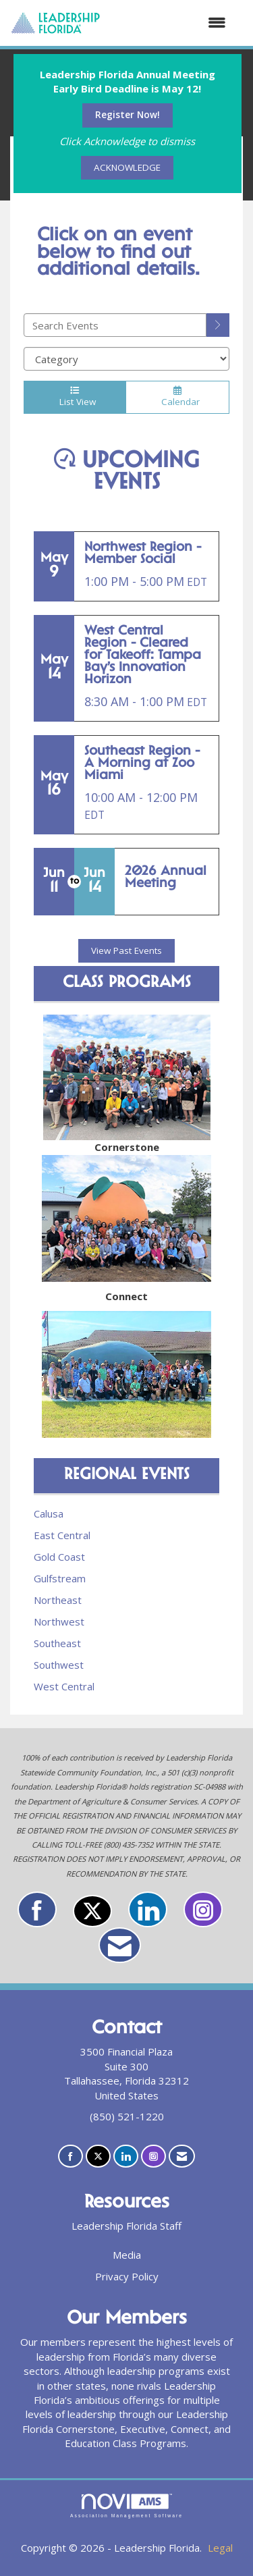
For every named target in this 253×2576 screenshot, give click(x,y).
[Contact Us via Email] (120, 1945)
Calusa (48, 1513)
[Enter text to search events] (115, 325)
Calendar (177, 397)
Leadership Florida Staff (126, 2225)
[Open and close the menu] (170, 22)
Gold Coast (59, 1556)
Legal (220, 2547)
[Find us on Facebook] (37, 1909)
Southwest (59, 1664)
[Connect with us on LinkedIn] (147, 1909)
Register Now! (127, 115)
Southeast (57, 1643)
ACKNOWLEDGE (127, 167)
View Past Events (126, 950)
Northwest (59, 1621)
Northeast (58, 1600)
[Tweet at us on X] (92, 1911)
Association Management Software (126, 2506)
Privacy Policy (127, 2276)
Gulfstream (60, 1578)
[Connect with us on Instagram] (203, 1909)
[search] (217, 325)
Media (127, 2254)
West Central (64, 1686)
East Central (62, 1535)
